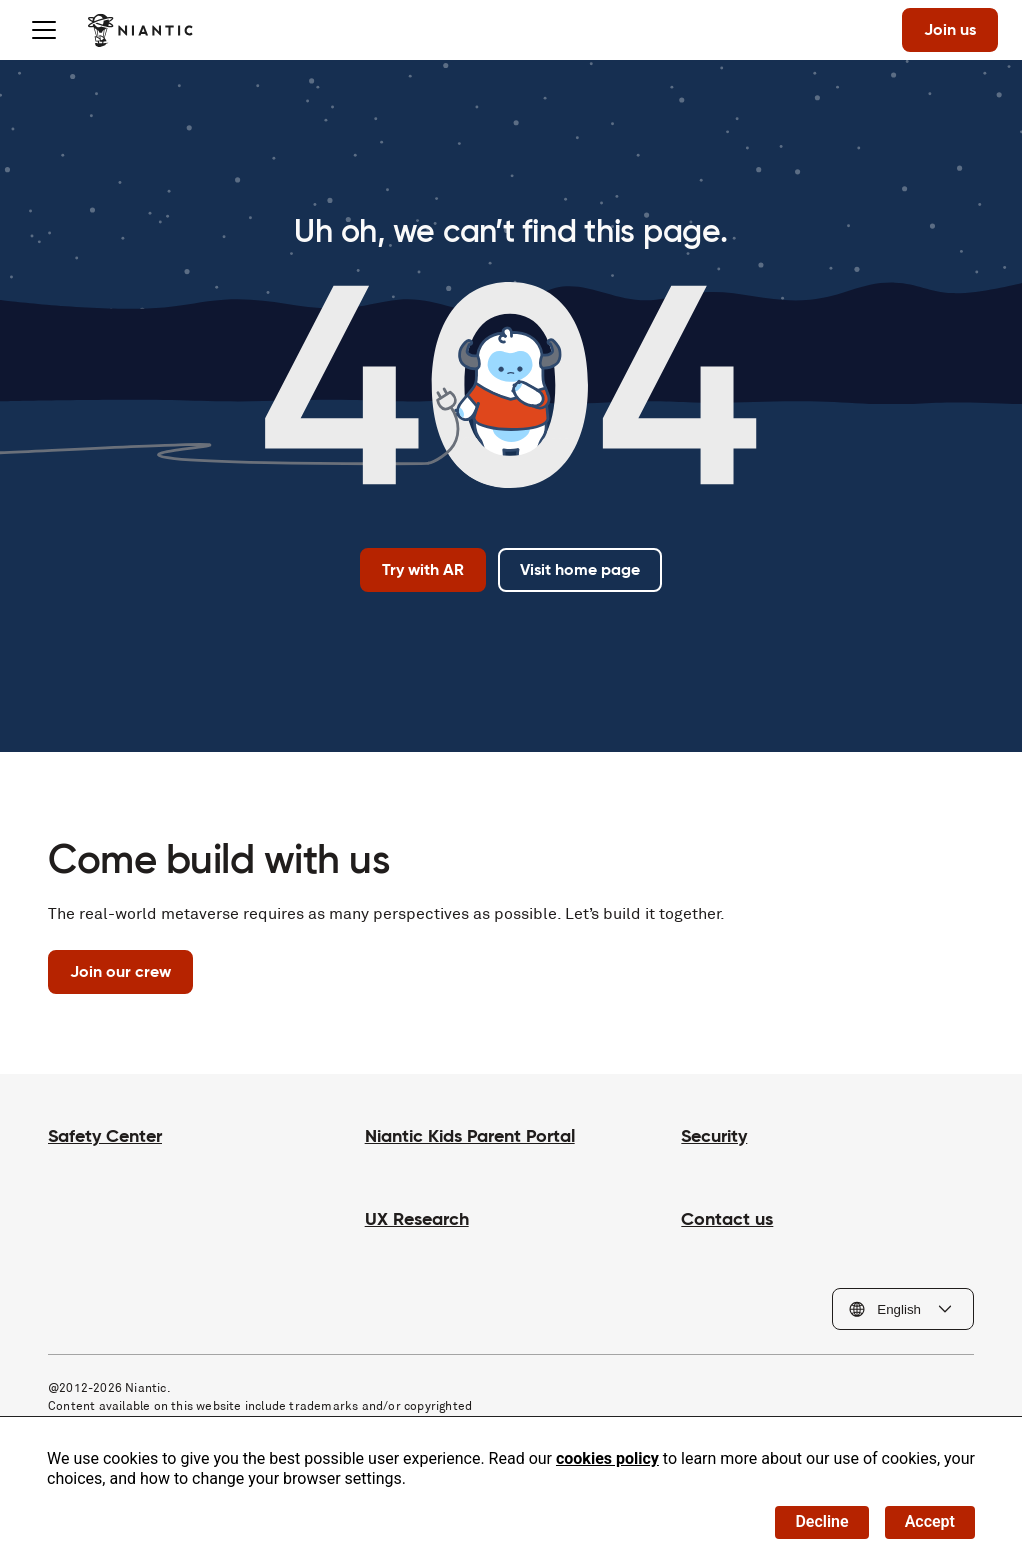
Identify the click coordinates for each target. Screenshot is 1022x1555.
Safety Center (105, 1135)
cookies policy (607, 1458)
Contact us (727, 1218)
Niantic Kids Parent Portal (470, 1135)
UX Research (417, 1218)
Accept (930, 1521)
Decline (821, 1521)
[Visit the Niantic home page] (140, 30)
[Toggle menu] (44, 30)
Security (714, 1135)
